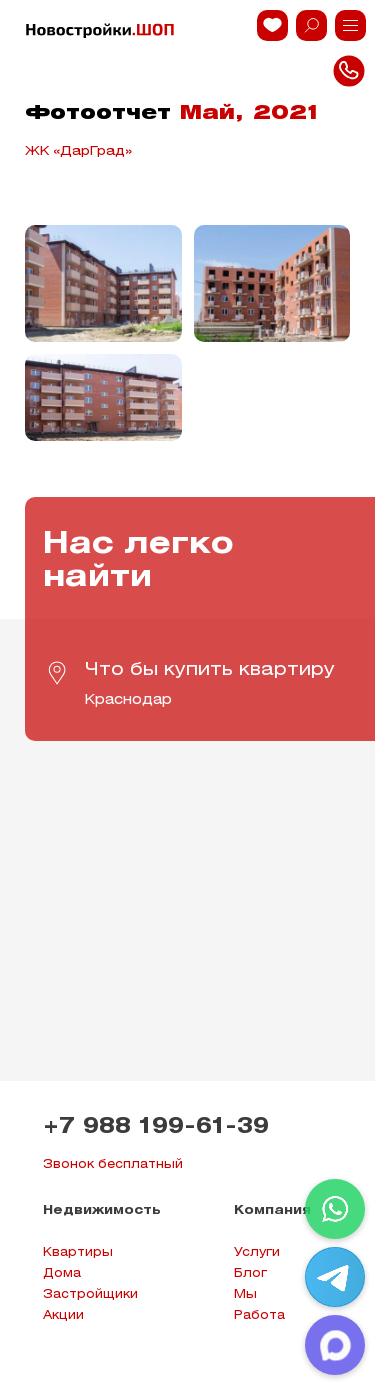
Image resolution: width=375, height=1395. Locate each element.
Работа (259, 1315)
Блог (250, 1273)
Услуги (257, 1252)
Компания (272, 1210)
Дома (62, 1273)
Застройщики (90, 1294)
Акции (63, 1315)
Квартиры (78, 1252)
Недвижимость (102, 1210)
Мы (245, 1294)
